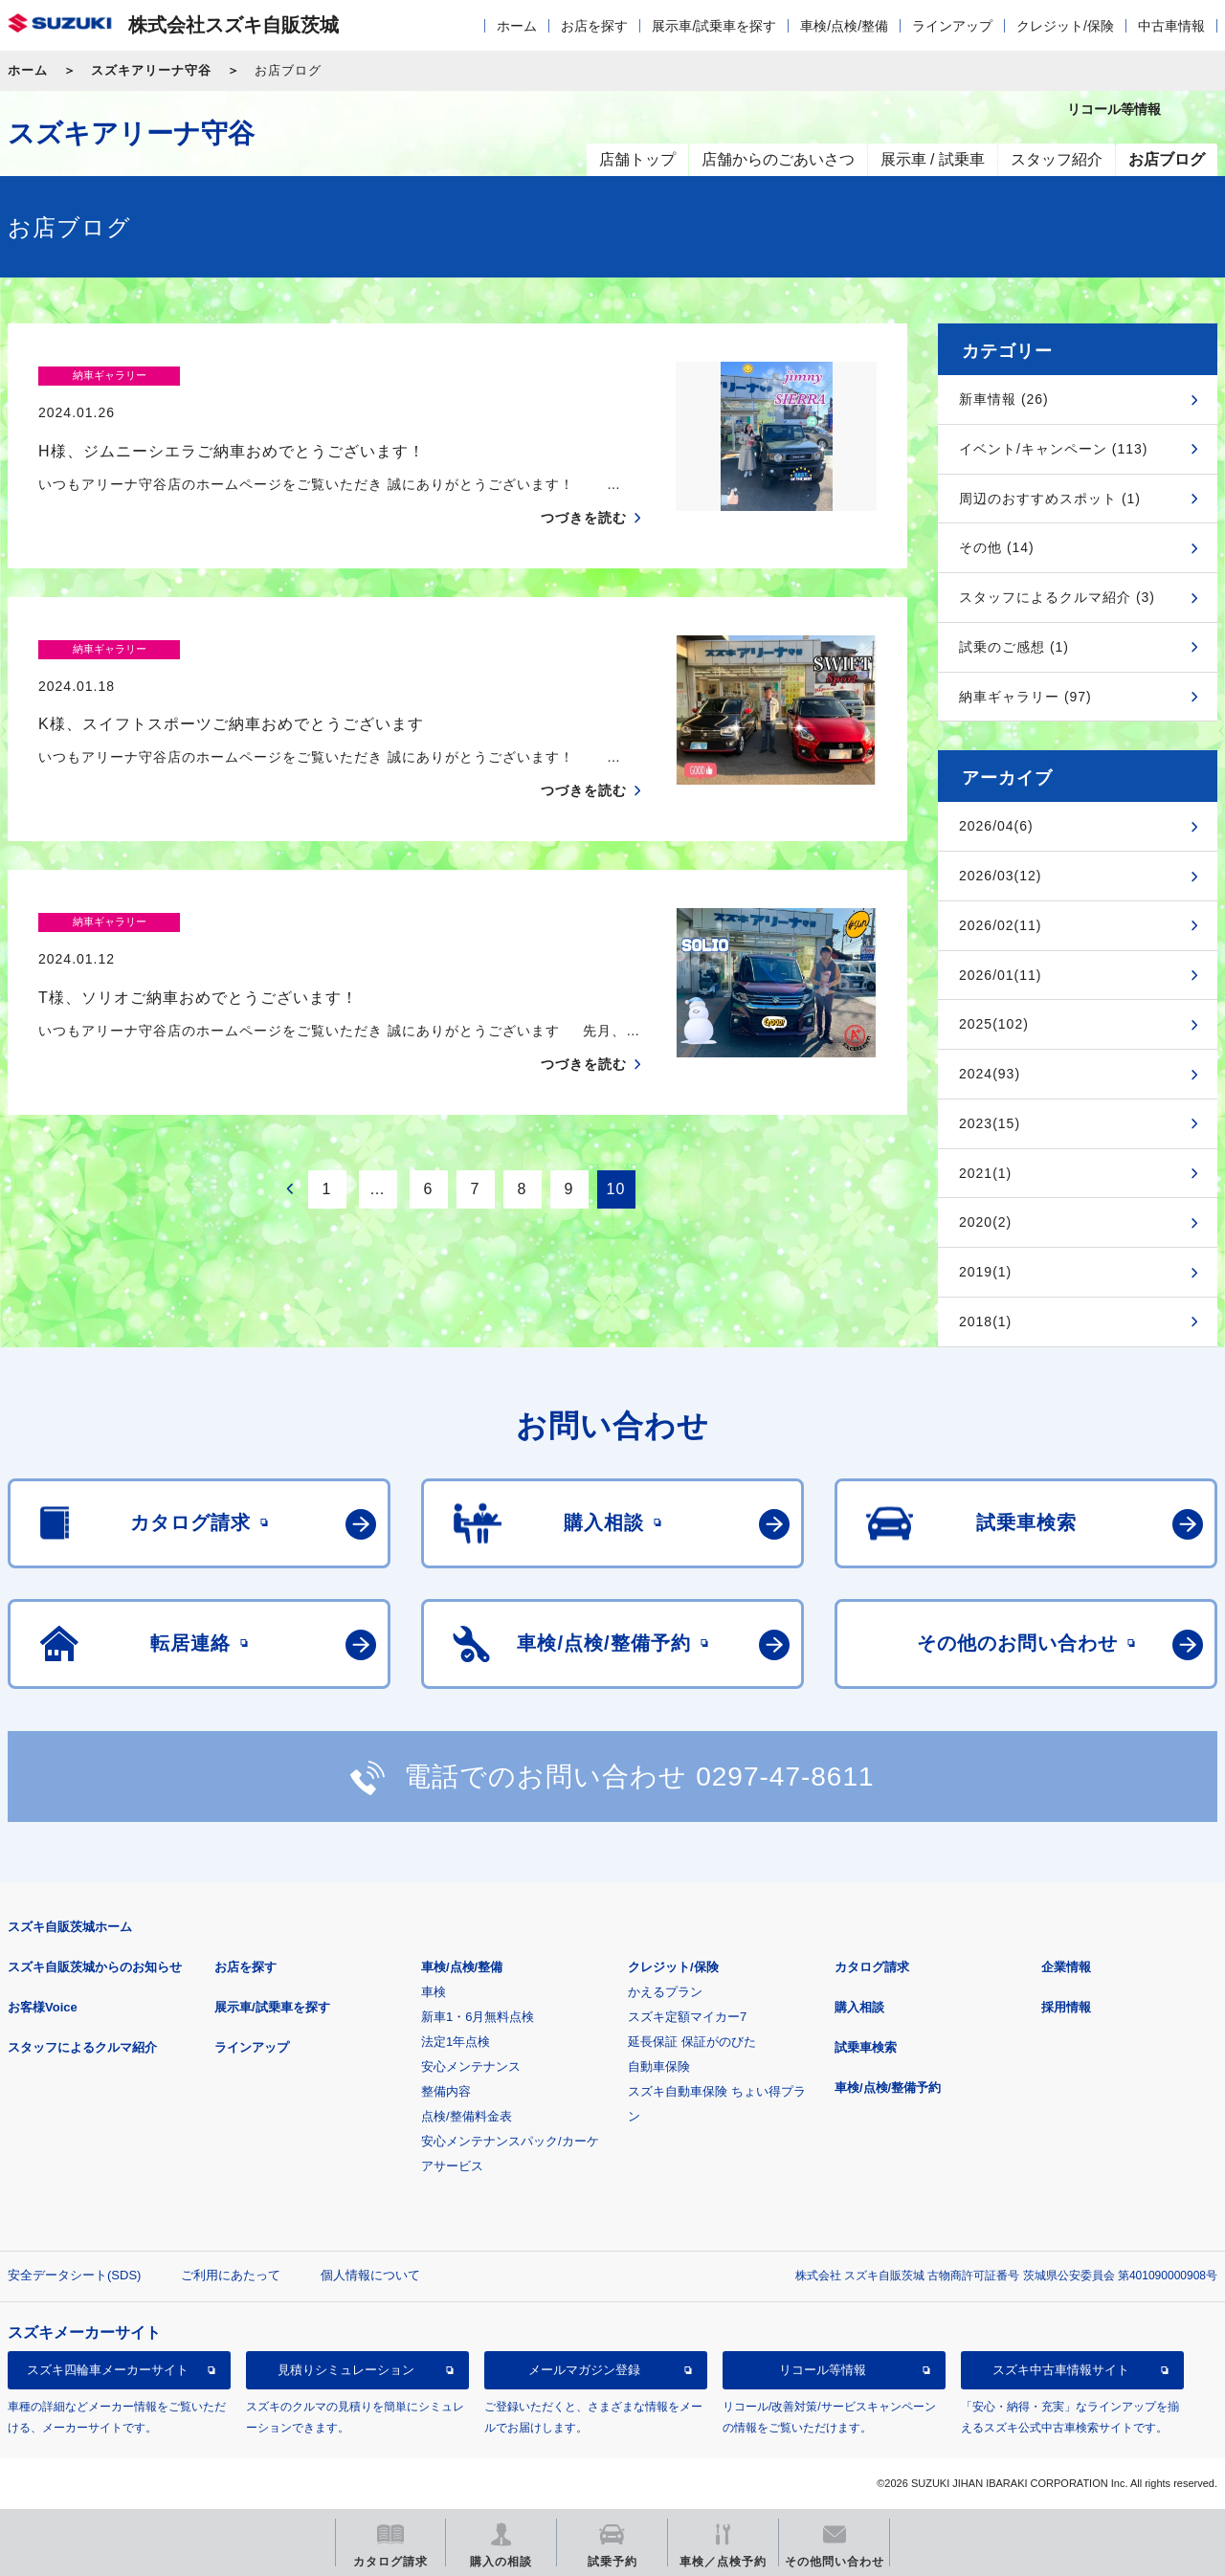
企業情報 (1066, 1967)
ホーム (517, 26)
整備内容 (446, 2091)
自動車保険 (659, 2066)
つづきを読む (584, 480)
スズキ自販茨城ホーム (70, 1927)
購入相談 (859, 2007)
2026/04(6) (996, 825)
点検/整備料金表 (466, 2116)
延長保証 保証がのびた (692, 2041)
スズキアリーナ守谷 (151, 70)
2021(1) (985, 1173)
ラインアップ (952, 26)
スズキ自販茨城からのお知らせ (95, 1967)
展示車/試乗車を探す (714, 26)
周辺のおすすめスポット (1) (1050, 498)
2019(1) (985, 1271)
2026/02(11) (1000, 925)
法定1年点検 (455, 2041)
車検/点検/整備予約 (888, 2087)
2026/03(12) (1000, 875)
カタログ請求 (872, 1967)
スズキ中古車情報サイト (1060, 2370)
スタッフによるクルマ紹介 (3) (1057, 597)
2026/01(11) (1000, 975)
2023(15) (989, 1123)
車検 (433, 1992)
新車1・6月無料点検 (477, 2017)
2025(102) (994, 1024)
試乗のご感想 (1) (1014, 647)
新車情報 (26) (1004, 399)
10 (616, 1132)
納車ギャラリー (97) (1025, 696)
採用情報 (1066, 2007)
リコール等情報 (822, 2370)
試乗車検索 (866, 2047)
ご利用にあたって (230, 2275)
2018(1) (985, 1321)
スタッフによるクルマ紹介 (82, 2047)
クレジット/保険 (1065, 26)
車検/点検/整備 (844, 26)
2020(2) (985, 1222)
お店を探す (594, 26)
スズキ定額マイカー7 (687, 2017)
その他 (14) (997, 547)
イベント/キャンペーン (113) (1053, 448)
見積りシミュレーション (346, 2370)
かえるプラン (665, 1992)
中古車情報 (1171, 26)
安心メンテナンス (471, 2066)
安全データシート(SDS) (74, 2275)
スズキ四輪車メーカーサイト (108, 2370)
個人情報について (370, 2275)
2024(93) (989, 1073)
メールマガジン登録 (584, 2370)
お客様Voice (43, 2007)
